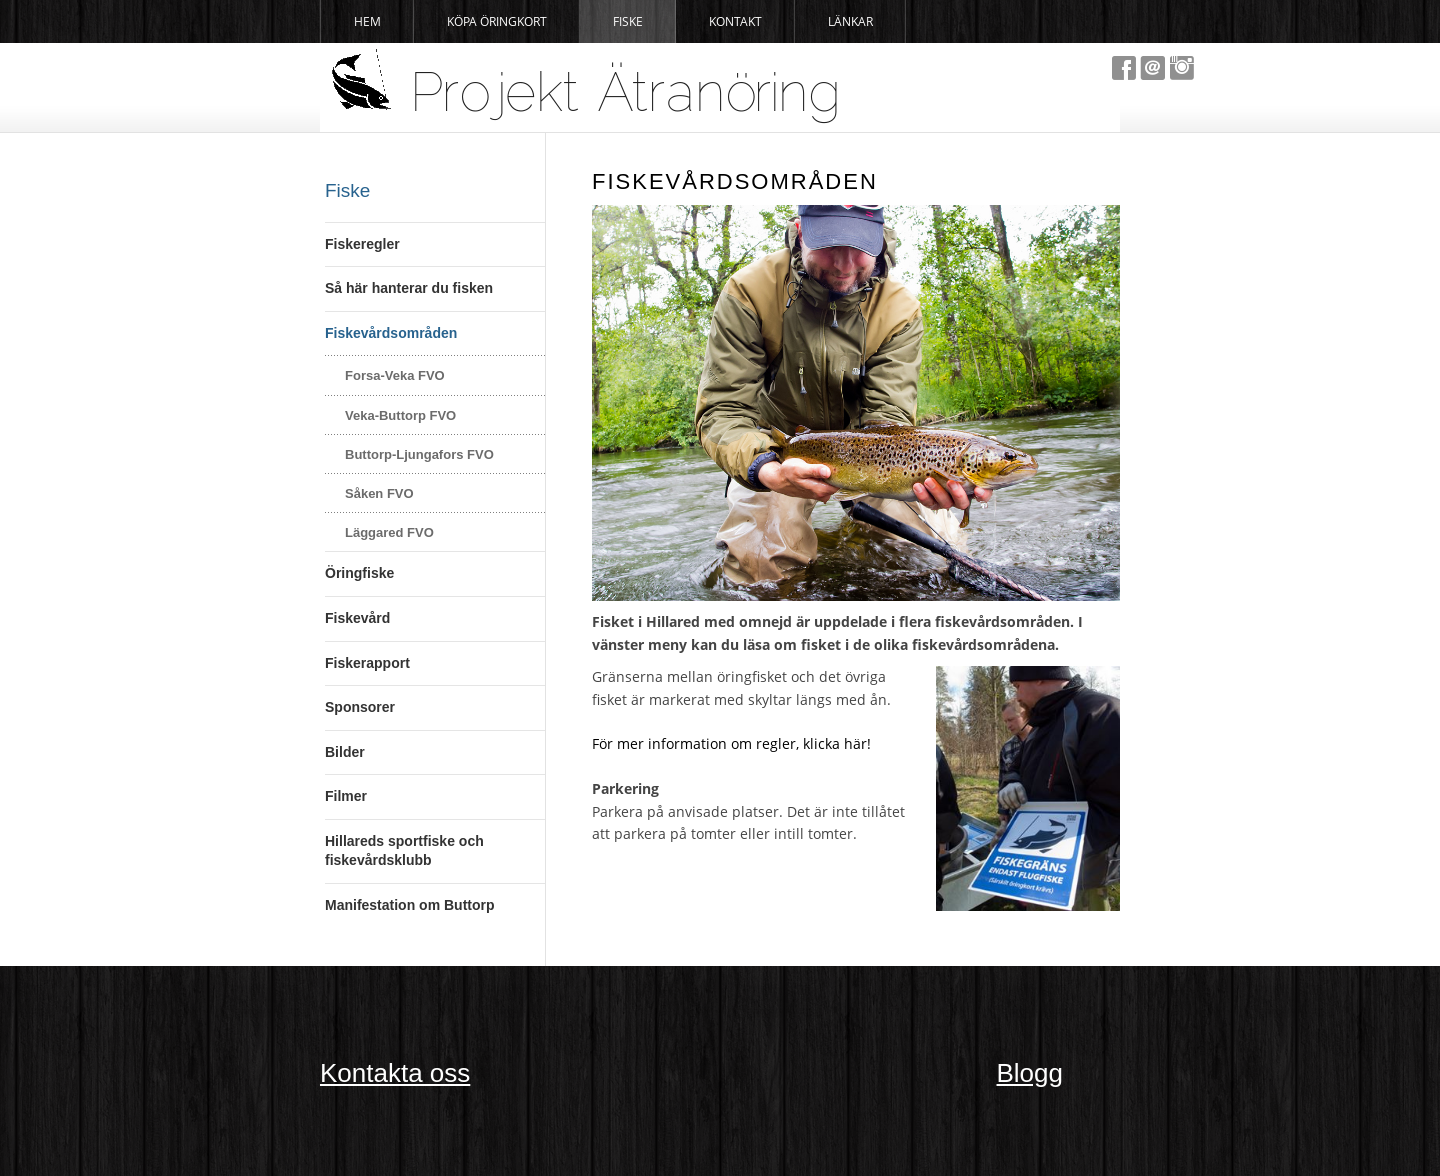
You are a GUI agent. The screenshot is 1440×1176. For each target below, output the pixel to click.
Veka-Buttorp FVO (400, 415)
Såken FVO (379, 493)
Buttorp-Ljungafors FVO (419, 454)
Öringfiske (359, 573)
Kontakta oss (395, 1073)
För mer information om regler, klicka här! (731, 743)
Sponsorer (360, 707)
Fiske (628, 21)
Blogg (1030, 1073)
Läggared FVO (389, 532)
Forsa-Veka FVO (395, 375)
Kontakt (735, 21)
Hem (367, 21)
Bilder (345, 752)
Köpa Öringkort (497, 21)
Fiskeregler (362, 244)
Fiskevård (357, 618)
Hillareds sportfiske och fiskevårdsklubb (404, 851)
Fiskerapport (367, 663)
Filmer (346, 796)
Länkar (850, 21)
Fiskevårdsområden (391, 333)
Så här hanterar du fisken (409, 288)
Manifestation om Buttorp (410, 905)
